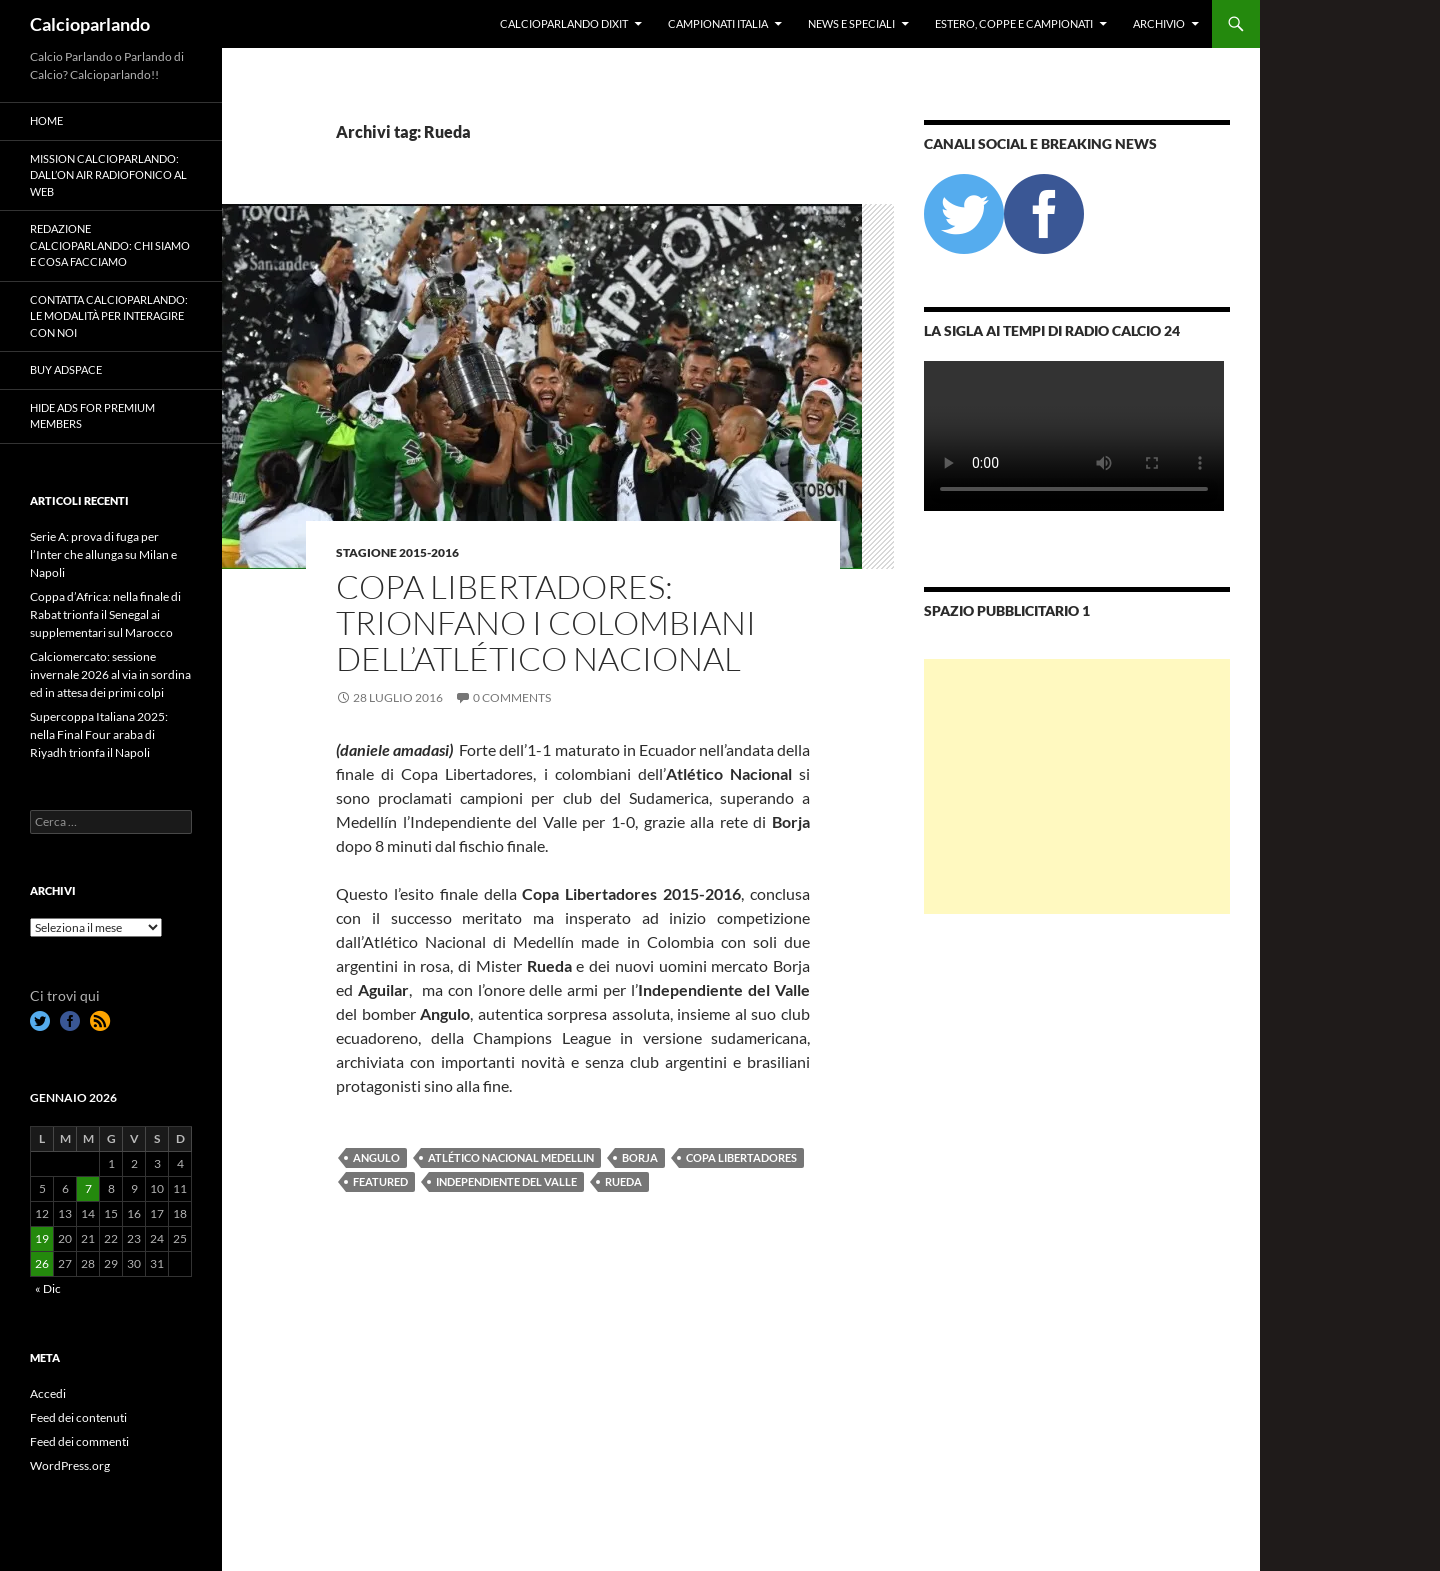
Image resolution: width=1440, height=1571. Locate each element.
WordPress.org (70, 1465)
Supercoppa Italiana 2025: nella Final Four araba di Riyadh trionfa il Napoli (99, 734)
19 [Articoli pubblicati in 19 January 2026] (42, 1238)
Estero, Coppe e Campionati (1014, 23)
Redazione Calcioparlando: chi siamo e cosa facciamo (110, 245)
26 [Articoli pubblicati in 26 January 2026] (42, 1263)
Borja (640, 1157)
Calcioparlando (90, 24)
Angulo (376, 1157)
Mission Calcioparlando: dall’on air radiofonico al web (108, 175)
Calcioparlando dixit (564, 23)
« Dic (48, 1288)
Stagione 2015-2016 (397, 552)
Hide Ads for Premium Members (92, 416)
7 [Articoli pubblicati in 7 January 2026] (88, 1188)
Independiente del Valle (506, 1181)
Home (46, 120)
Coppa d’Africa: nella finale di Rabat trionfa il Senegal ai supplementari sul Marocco (105, 614)
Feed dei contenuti (78, 1417)
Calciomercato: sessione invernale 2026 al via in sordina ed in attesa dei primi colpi (110, 674)
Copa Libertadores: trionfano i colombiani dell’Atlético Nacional (546, 622)
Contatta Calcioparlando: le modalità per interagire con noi (109, 316)
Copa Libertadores (741, 1157)
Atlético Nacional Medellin (511, 1157)
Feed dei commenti (79, 1441)
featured (380, 1181)
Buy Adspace (66, 369)
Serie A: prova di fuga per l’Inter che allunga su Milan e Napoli (103, 554)
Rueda (623, 1181)
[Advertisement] (1077, 786)
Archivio (1159, 23)
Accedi (48, 1393)
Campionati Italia (718, 23)
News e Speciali (851, 23)
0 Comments (512, 697)
